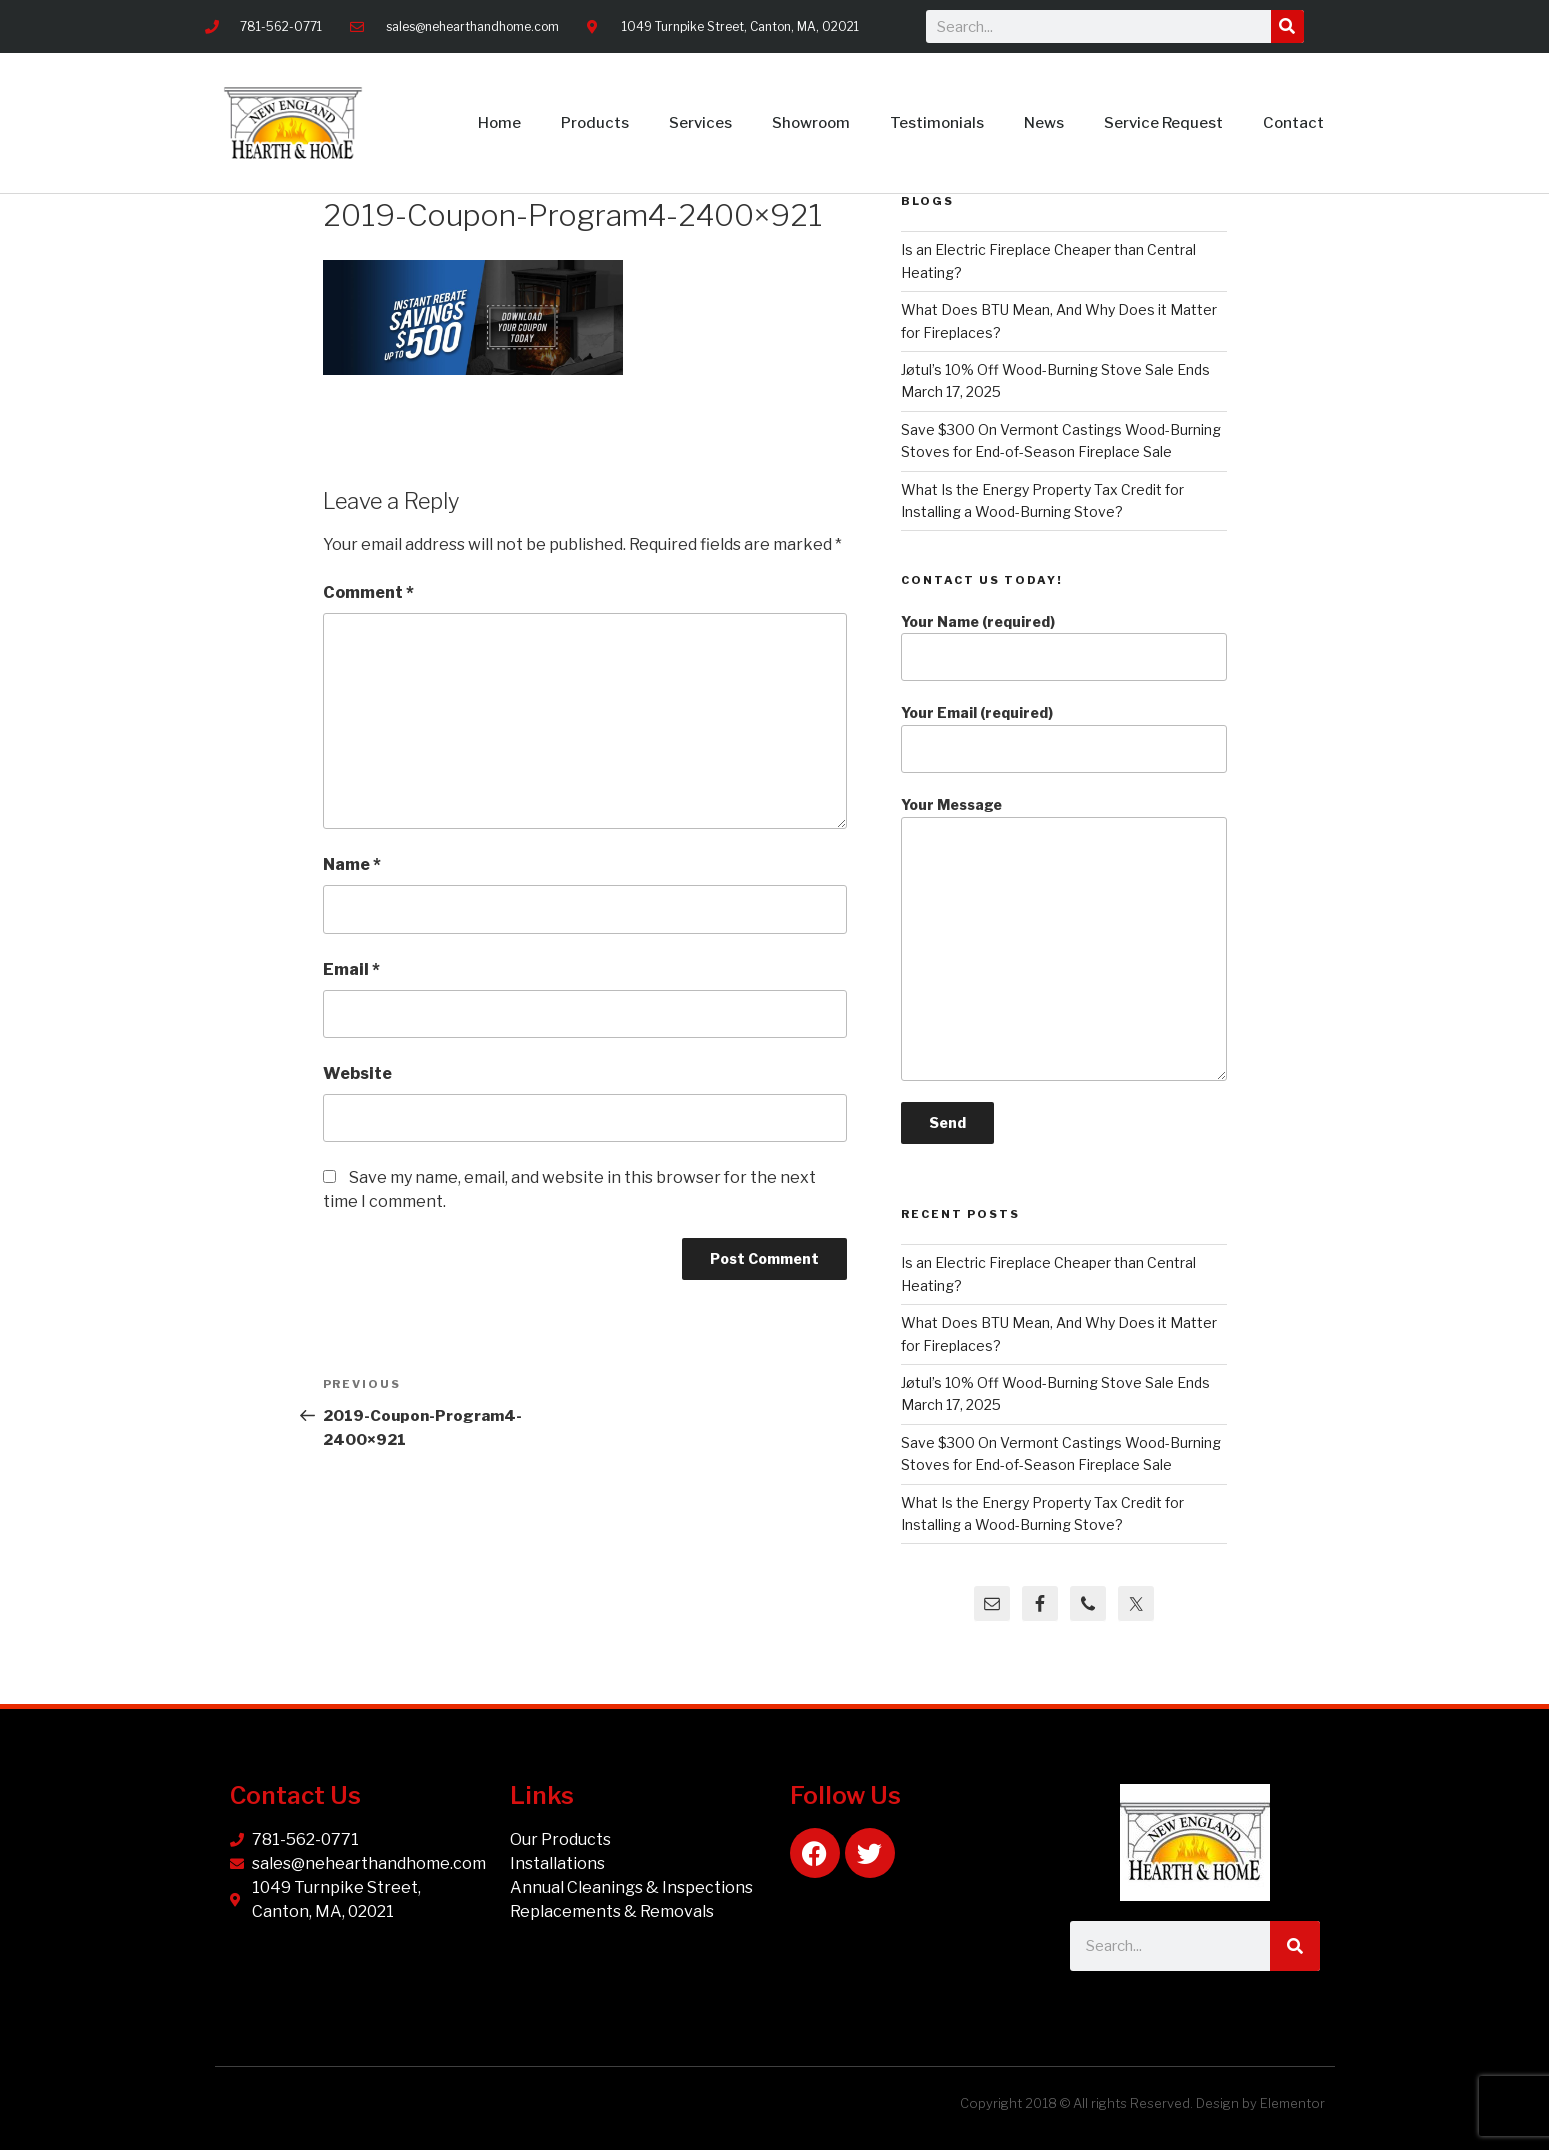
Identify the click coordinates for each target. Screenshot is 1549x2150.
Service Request (1163, 123)
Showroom (811, 123)
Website (357, 1073)
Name (352, 864)
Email (351, 969)
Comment (368, 592)
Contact (1293, 123)
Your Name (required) (1063, 647)
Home (499, 123)
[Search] (1287, 26)
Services (700, 123)
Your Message (1063, 938)
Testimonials (937, 123)
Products (595, 123)
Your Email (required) (1063, 738)
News (1044, 123)
